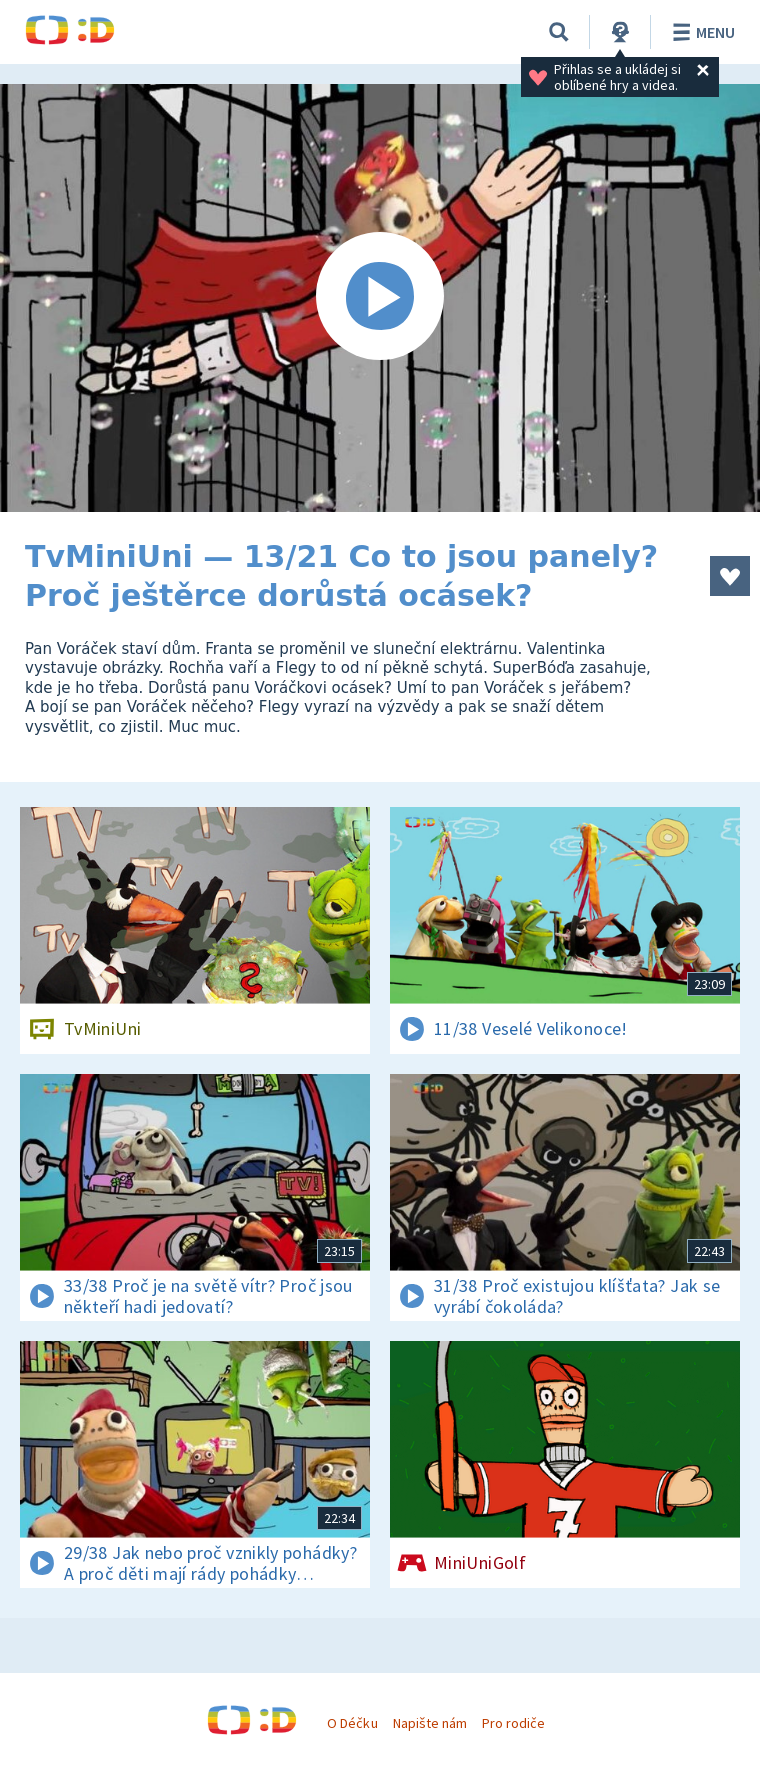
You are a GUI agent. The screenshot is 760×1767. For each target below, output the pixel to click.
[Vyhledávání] (559, 32)
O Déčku (352, 1723)
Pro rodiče (513, 1723)
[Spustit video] (380, 298)
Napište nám (430, 1723)
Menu (700, 32)
